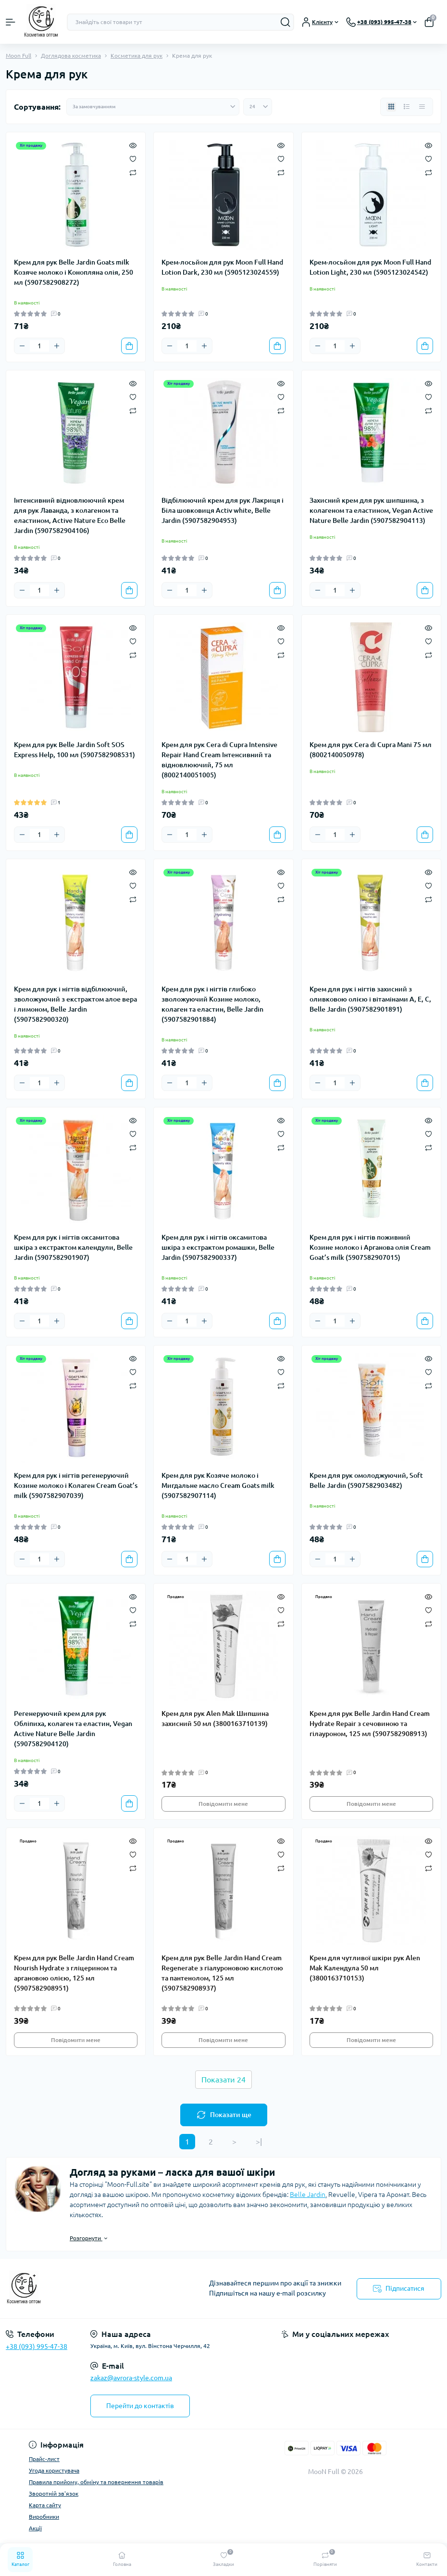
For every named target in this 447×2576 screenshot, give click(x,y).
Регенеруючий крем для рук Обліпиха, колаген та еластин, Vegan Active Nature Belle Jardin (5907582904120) (73, 1729)
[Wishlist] (133, 158)
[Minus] (22, 346)
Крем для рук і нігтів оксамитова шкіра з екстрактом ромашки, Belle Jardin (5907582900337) (217, 1247)
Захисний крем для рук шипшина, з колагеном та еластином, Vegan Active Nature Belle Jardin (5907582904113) (371, 510)
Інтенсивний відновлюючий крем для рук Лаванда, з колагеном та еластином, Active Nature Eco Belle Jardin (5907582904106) (69, 515)
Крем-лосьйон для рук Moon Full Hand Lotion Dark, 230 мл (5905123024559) (222, 267)
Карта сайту (45, 2505)
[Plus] (56, 346)
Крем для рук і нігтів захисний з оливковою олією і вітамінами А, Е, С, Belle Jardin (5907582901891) (370, 999)
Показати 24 (223, 2079)
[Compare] (133, 172)
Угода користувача (54, 2470)
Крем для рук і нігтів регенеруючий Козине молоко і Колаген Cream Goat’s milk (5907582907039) (75, 1485)
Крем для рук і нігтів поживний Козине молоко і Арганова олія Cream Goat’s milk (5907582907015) (370, 1247)
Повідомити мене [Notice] (223, 1804)
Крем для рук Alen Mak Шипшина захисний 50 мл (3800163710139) (215, 1718)
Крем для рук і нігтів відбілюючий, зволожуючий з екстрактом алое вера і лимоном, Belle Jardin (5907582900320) (75, 1004)
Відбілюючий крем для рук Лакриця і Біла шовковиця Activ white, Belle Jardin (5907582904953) (222, 510)
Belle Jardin (307, 2194)
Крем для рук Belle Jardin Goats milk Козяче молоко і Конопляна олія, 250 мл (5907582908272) (73, 272)
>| (259, 2141)
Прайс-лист (44, 2459)
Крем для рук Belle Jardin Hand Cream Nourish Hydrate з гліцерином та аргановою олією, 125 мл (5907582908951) (74, 1973)
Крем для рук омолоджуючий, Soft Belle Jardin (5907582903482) (366, 1480)
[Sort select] (152, 106)
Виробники (44, 2516)
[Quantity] (39, 346)
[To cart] (129, 346)
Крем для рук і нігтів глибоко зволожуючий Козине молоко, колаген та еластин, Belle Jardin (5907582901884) (212, 1004)
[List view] (406, 107)
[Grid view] (391, 107)
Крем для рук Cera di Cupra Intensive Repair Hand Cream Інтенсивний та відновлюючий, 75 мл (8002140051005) (219, 760)
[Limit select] (257, 106)
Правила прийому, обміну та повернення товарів (96, 2482)
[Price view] (422, 107)
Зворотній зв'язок (53, 2493)
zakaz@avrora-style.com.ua (131, 2378)
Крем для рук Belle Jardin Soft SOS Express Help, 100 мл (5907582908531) (74, 750)
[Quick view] (133, 145)
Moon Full (18, 55)
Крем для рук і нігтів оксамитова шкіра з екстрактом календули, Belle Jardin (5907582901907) (73, 1247)
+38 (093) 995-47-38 (36, 2346)
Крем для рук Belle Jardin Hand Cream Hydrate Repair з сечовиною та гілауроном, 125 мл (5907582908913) (370, 1724)
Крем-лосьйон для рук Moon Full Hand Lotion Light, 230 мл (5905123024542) (370, 267)
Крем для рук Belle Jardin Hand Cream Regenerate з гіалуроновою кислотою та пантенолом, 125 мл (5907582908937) (222, 1973)
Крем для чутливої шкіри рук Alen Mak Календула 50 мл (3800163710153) (365, 1968)
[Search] (285, 22)
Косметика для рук (136, 55)
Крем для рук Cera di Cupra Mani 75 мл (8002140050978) (371, 750)
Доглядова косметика (71, 55)
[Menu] (10, 22)
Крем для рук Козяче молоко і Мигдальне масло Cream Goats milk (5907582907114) (217, 1485)
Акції (35, 2528)
